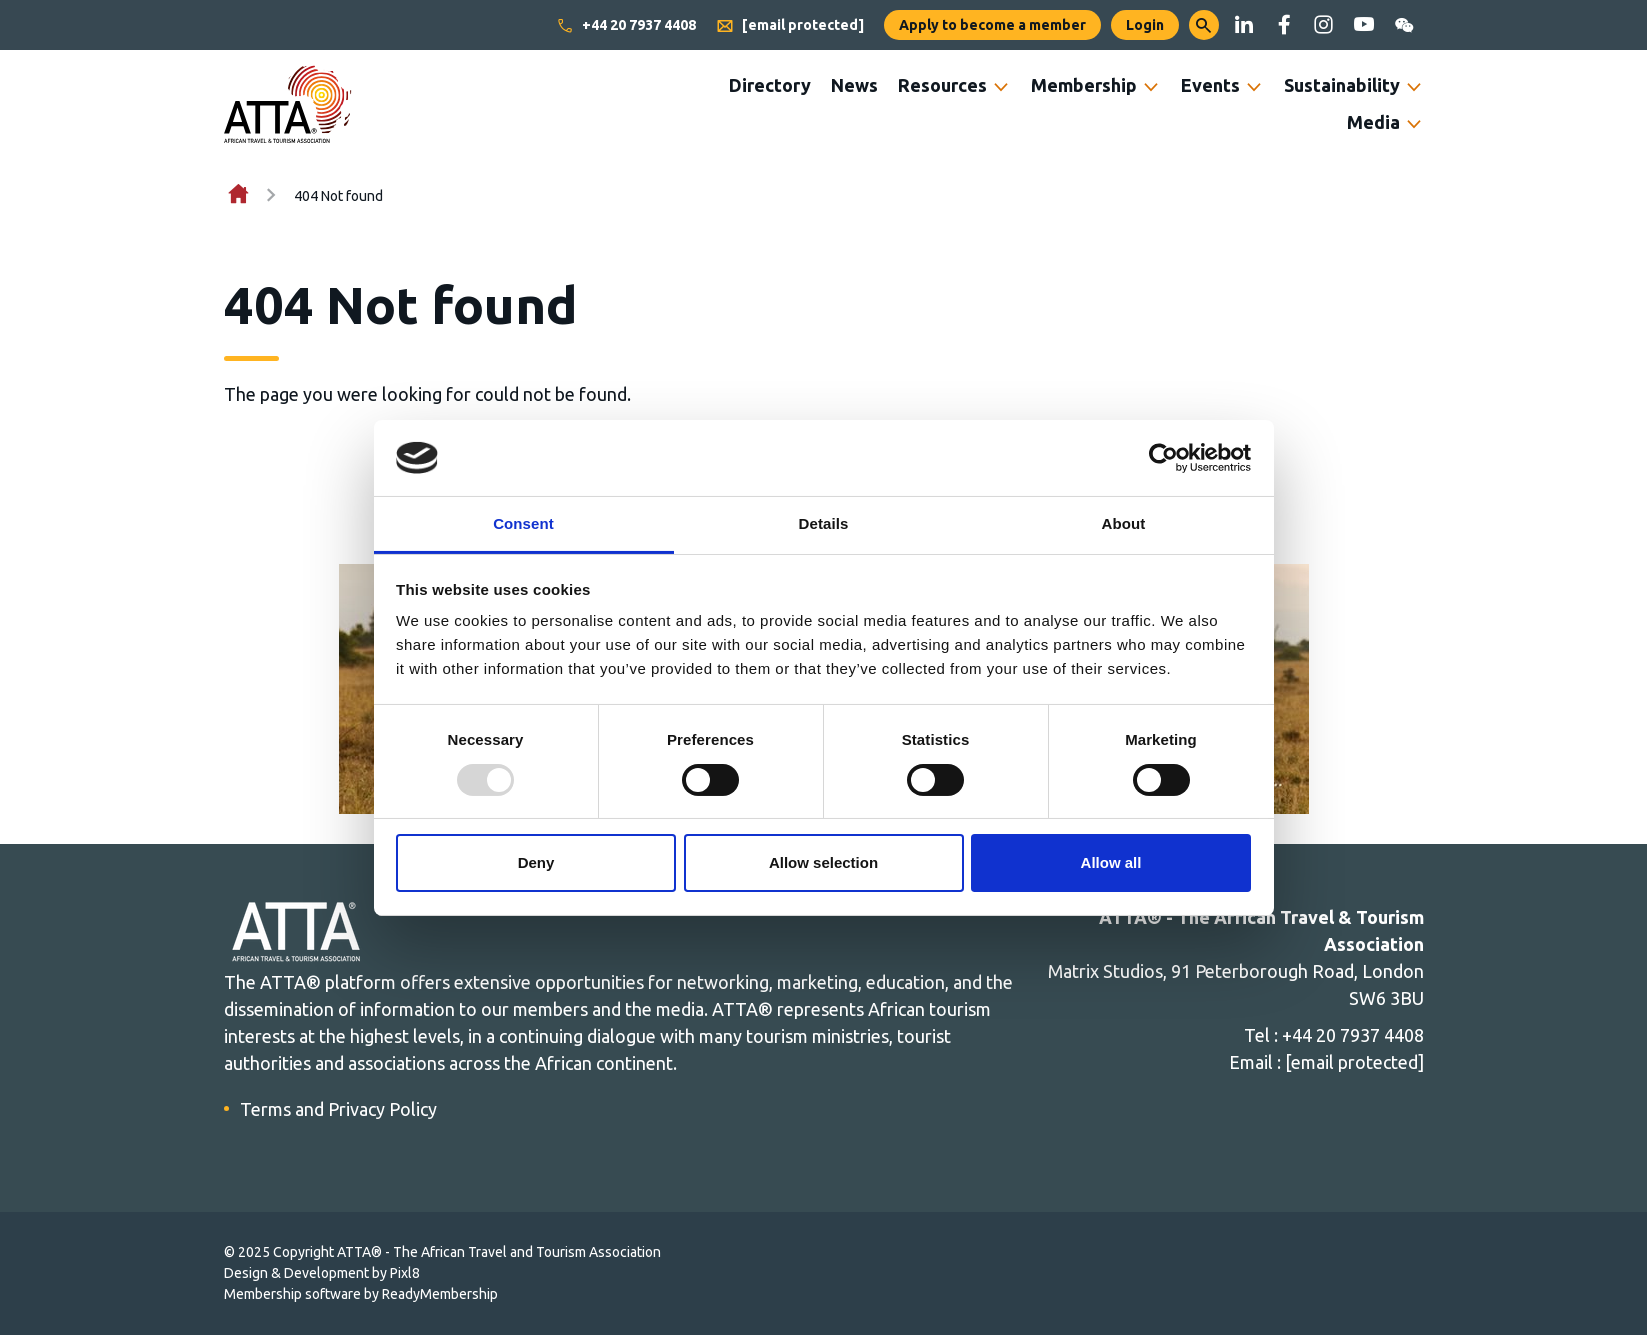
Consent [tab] (523, 523)
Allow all (1111, 862)
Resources (942, 85)
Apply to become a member (992, 25)
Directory (770, 85)
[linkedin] (1244, 25)
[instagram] (1324, 25)
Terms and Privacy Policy (338, 1109)
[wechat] (1404, 25)
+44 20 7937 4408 (626, 26)
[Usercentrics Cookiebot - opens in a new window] (1163, 458)
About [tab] (1124, 523)
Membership (1084, 85)
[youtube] (1364, 25)
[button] (1204, 25)
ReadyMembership (440, 1294)
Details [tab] (824, 523)
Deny (536, 862)
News (854, 85)
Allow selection (823, 862)
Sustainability (1342, 85)
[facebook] (1284, 25)
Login (1145, 25)
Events (1210, 85)
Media (1373, 122)
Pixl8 (405, 1273)
